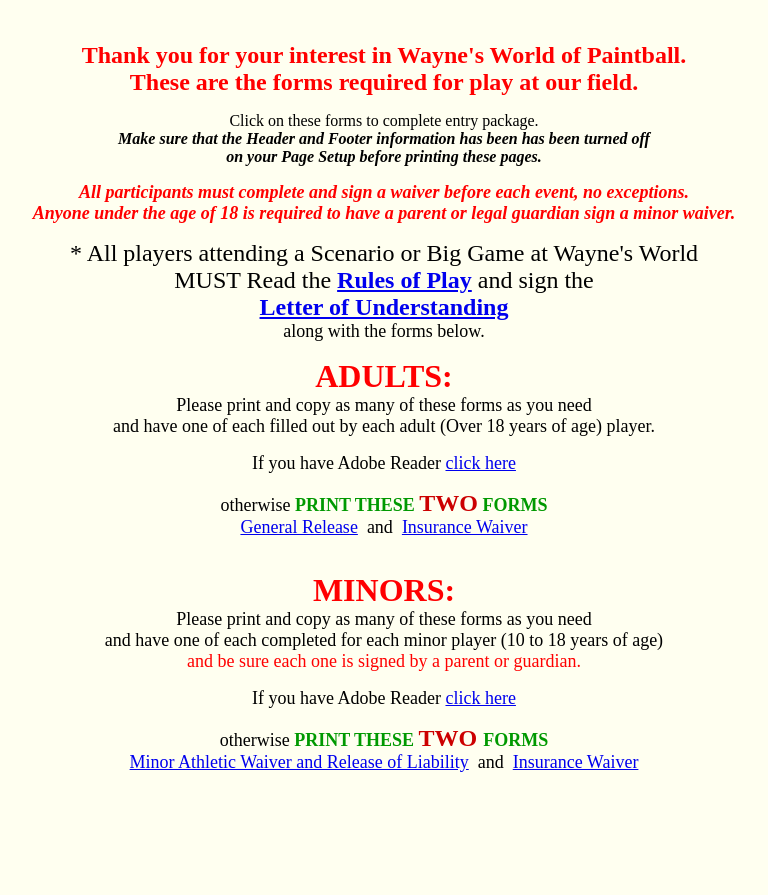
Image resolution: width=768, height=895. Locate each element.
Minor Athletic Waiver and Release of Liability (299, 762)
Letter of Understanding (384, 307)
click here (480, 463)
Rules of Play (404, 280)
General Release (298, 527)
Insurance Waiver (465, 527)
